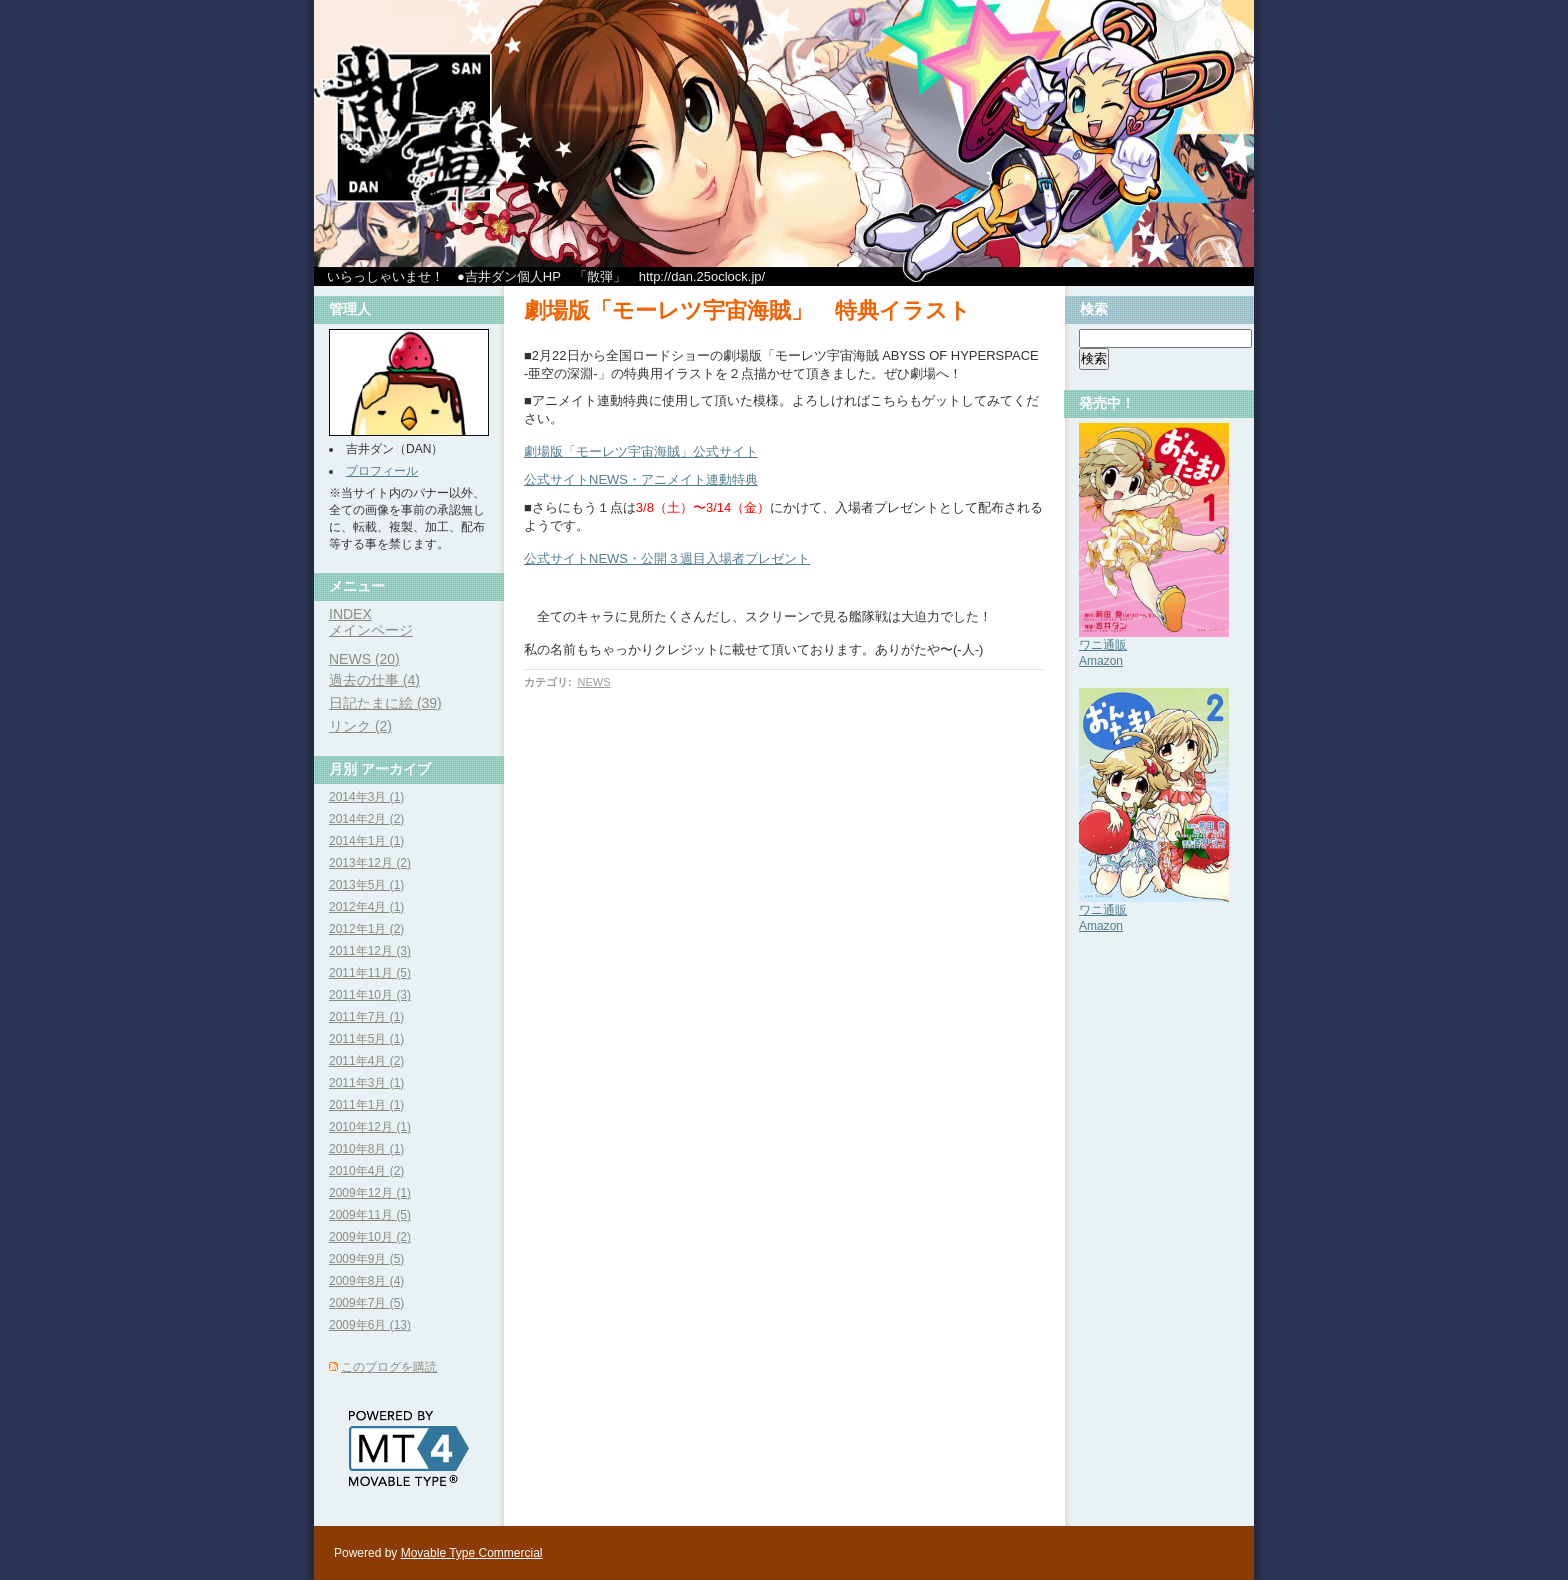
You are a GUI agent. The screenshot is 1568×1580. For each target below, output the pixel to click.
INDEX (350, 614)
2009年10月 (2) (370, 1237)
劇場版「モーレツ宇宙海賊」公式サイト (641, 451)
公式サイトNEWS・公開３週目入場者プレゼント (667, 558)
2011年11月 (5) (370, 973)
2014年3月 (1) (366, 797)
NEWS (593, 682)
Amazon (1101, 661)
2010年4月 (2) (366, 1171)
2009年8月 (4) (366, 1281)
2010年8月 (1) (366, 1149)
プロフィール (382, 471)
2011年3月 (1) (366, 1083)
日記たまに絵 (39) (385, 703)
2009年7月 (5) (366, 1303)
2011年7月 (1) (366, 1017)
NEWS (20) (364, 659)
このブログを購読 (389, 1367)
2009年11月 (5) (370, 1215)
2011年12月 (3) (370, 951)
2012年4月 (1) (366, 907)
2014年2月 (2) (366, 819)
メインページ (371, 630)
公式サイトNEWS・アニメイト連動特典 (641, 479)
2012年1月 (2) (366, 929)
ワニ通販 (1103, 645)
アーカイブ (396, 769)
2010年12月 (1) (370, 1127)
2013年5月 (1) (366, 885)
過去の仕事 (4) (374, 680)
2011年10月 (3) (370, 995)
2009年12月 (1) (370, 1193)
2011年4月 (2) (366, 1061)
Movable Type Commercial (472, 1553)
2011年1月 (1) (366, 1105)
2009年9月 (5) (366, 1259)
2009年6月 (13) (370, 1325)
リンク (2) (360, 726)
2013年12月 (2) (370, 863)
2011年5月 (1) (366, 1039)
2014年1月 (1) (366, 841)
